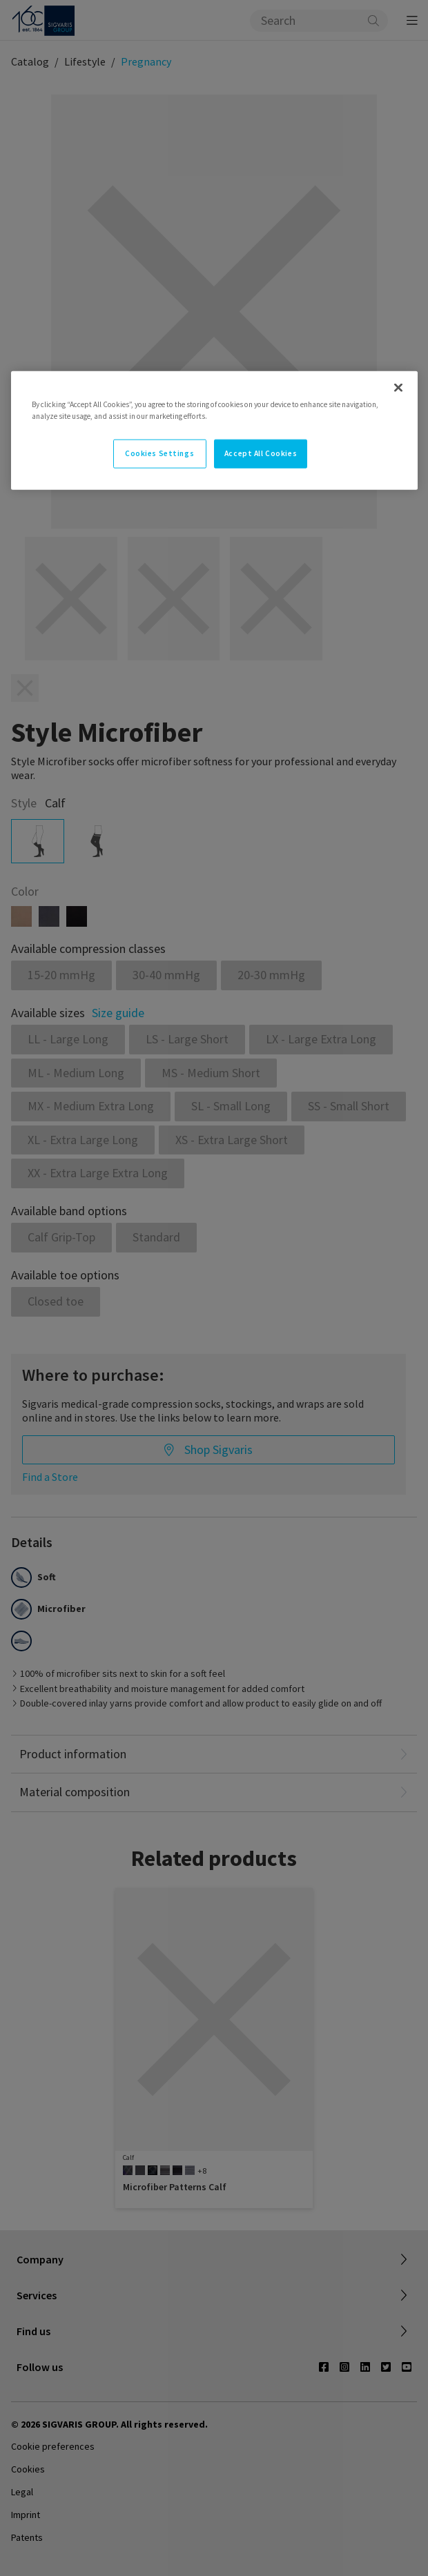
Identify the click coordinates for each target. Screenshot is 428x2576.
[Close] (398, 388)
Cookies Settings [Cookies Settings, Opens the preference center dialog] (159, 453)
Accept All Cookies (260, 453)
